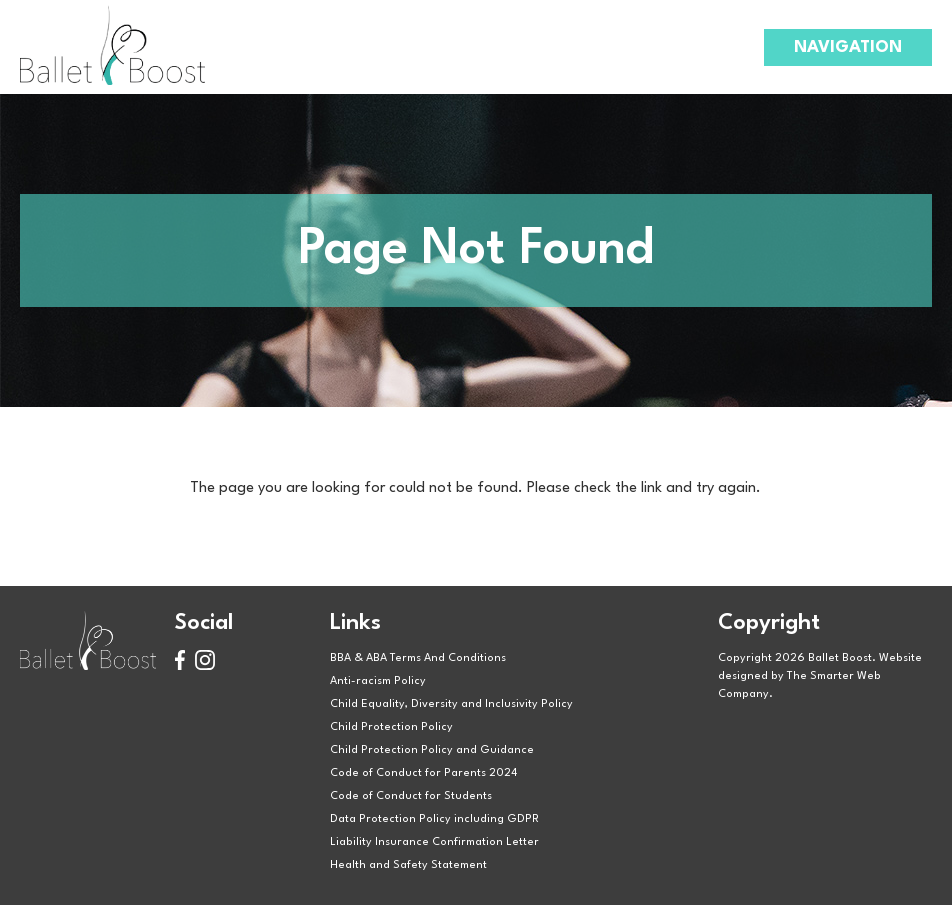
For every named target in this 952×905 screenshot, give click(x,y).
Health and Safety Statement (408, 865)
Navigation (848, 47)
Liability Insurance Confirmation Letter (434, 842)
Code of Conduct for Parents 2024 (423, 773)
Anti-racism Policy (378, 681)
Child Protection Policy (391, 727)
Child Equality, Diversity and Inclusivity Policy (451, 704)
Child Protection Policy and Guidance (432, 750)
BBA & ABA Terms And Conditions (418, 658)
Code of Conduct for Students (411, 796)
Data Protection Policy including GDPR (434, 819)
